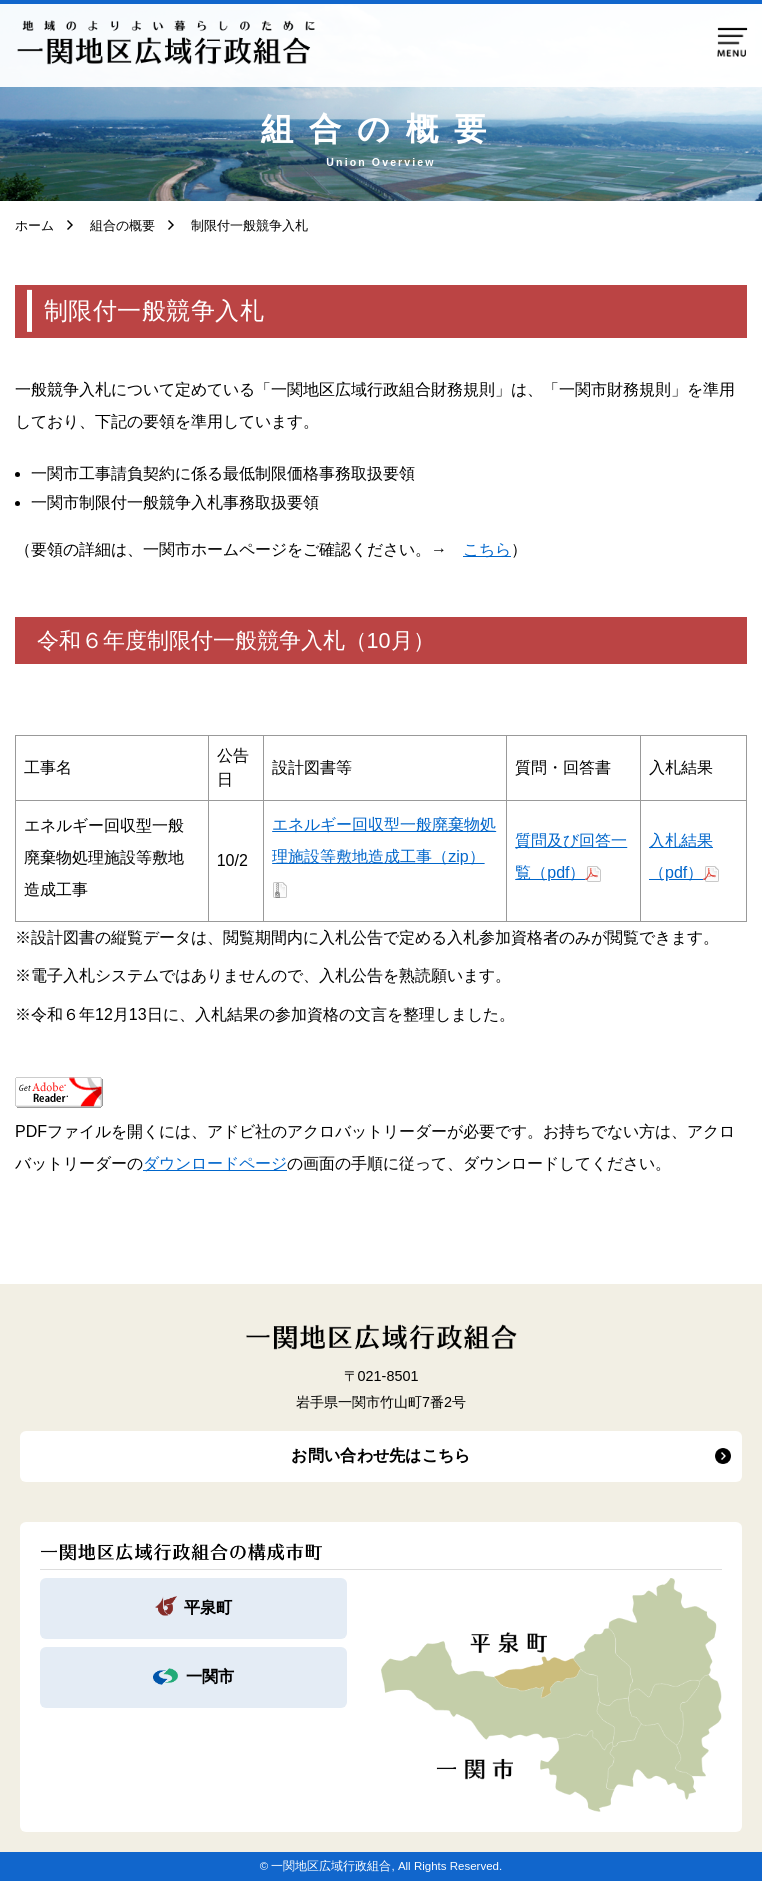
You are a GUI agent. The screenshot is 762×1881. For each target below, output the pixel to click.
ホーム (34, 225)
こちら (487, 549)
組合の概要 (116, 225)
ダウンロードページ (215, 1163)
